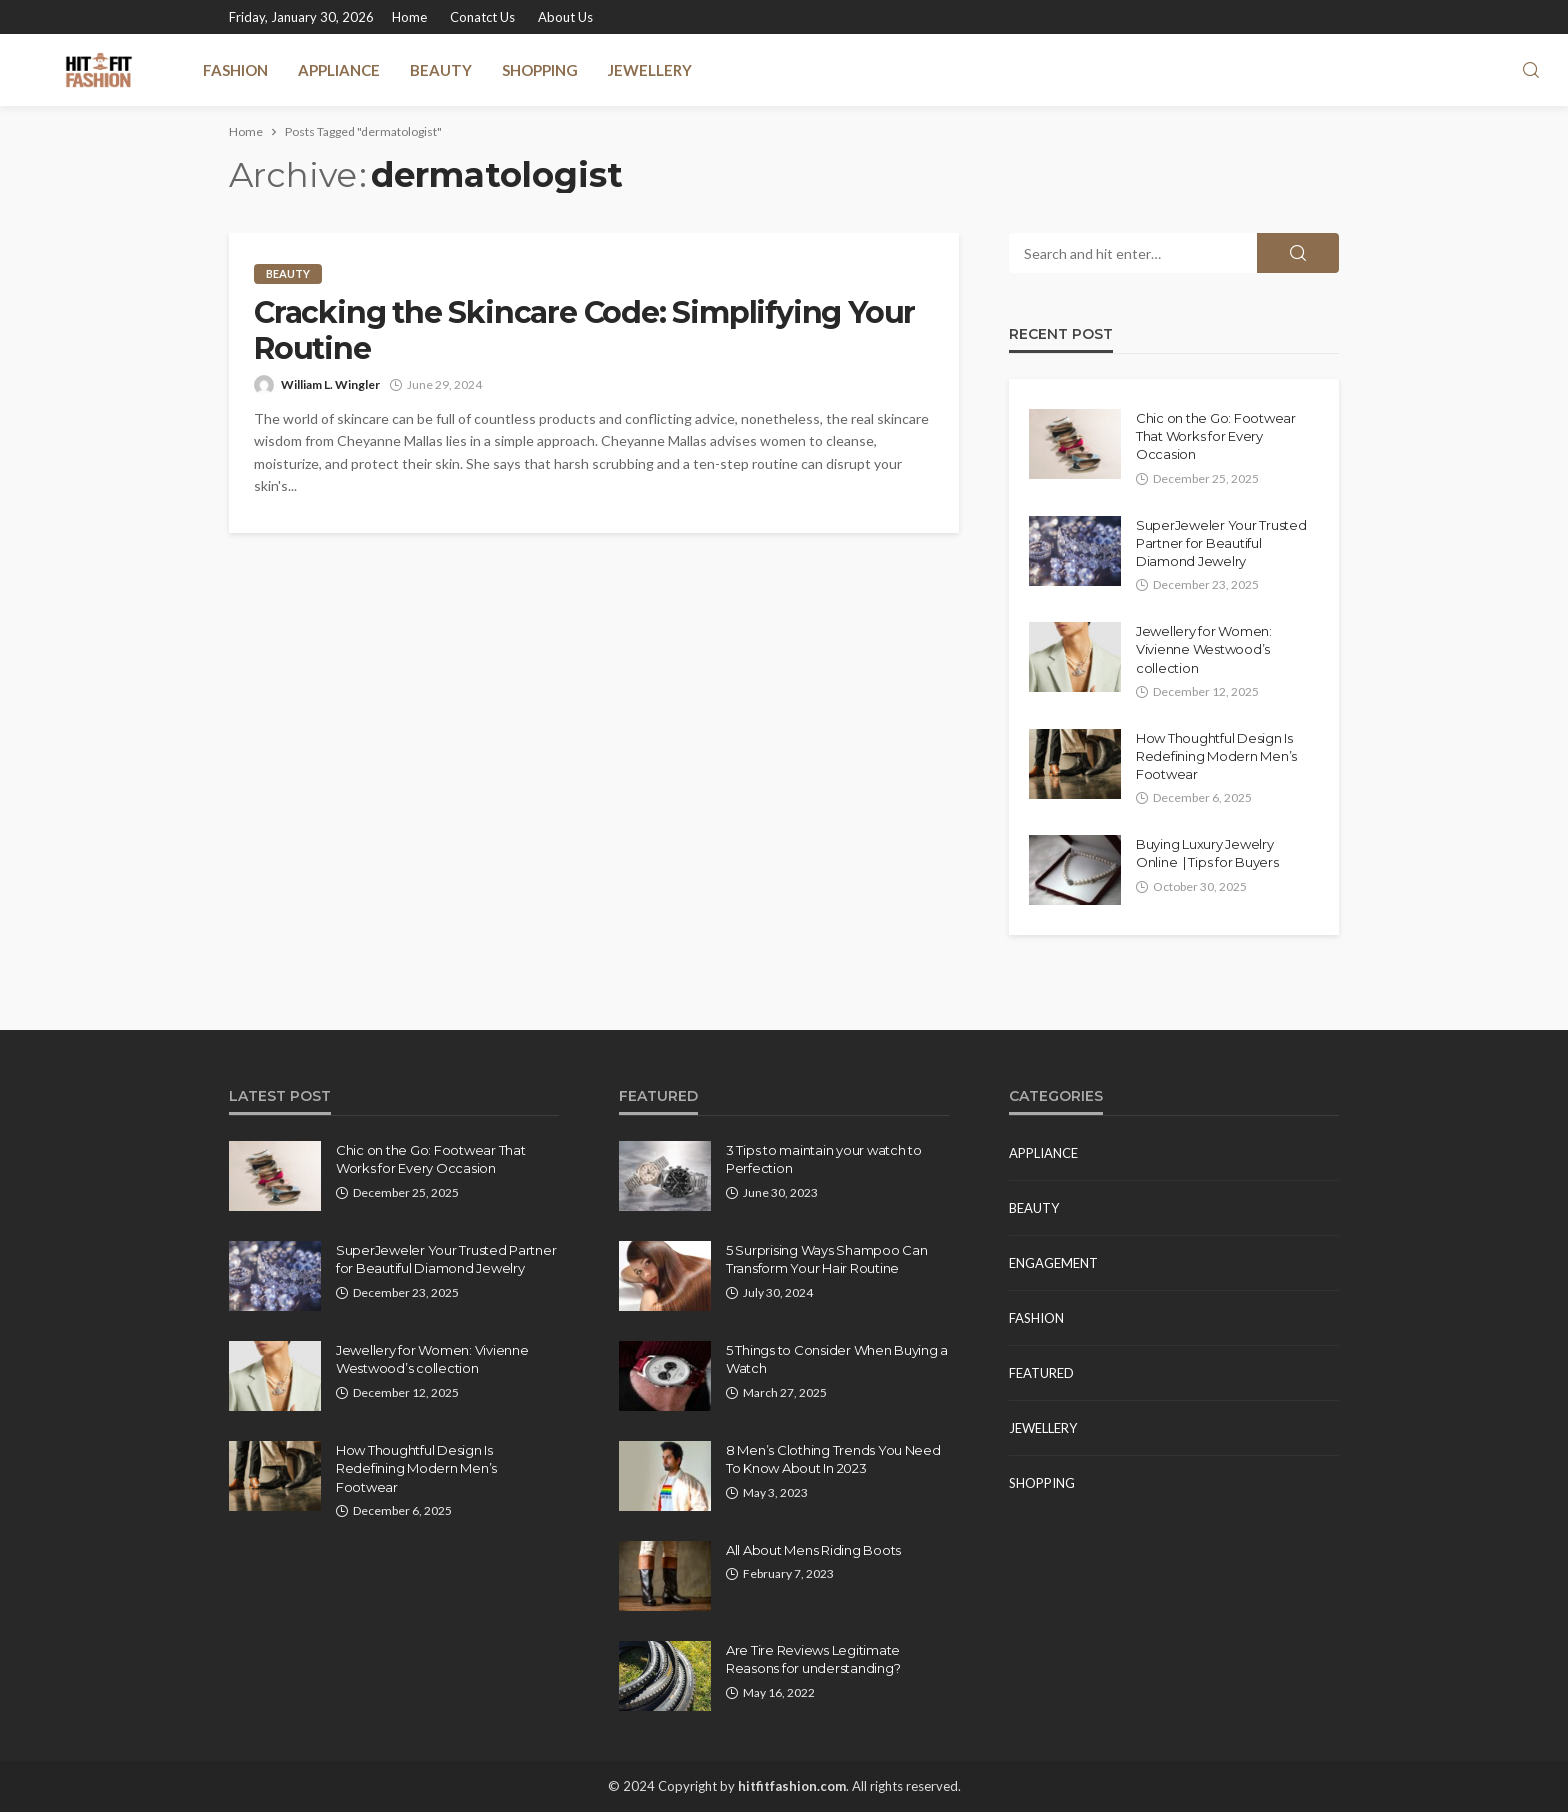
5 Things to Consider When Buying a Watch (837, 1359)
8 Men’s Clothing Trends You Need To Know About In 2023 (833, 1459)
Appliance (339, 70)
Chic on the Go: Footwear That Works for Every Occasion (1216, 436)
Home (409, 17)
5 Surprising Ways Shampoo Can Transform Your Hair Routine (826, 1259)
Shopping (540, 70)
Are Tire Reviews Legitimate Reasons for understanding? (813, 1659)
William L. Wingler (330, 384)
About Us (565, 17)
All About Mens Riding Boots (813, 1550)
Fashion (235, 70)
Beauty (441, 70)
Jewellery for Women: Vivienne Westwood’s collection (1204, 649)
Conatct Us (482, 17)
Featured (1041, 1373)
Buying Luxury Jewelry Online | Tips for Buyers (1207, 853)
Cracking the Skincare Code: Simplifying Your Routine (584, 331)
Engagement (1053, 1263)
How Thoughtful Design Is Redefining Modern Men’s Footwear (1216, 756)
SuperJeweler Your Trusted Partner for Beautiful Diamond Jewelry (1221, 543)
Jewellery (650, 70)
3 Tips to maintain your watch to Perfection (824, 1159)
